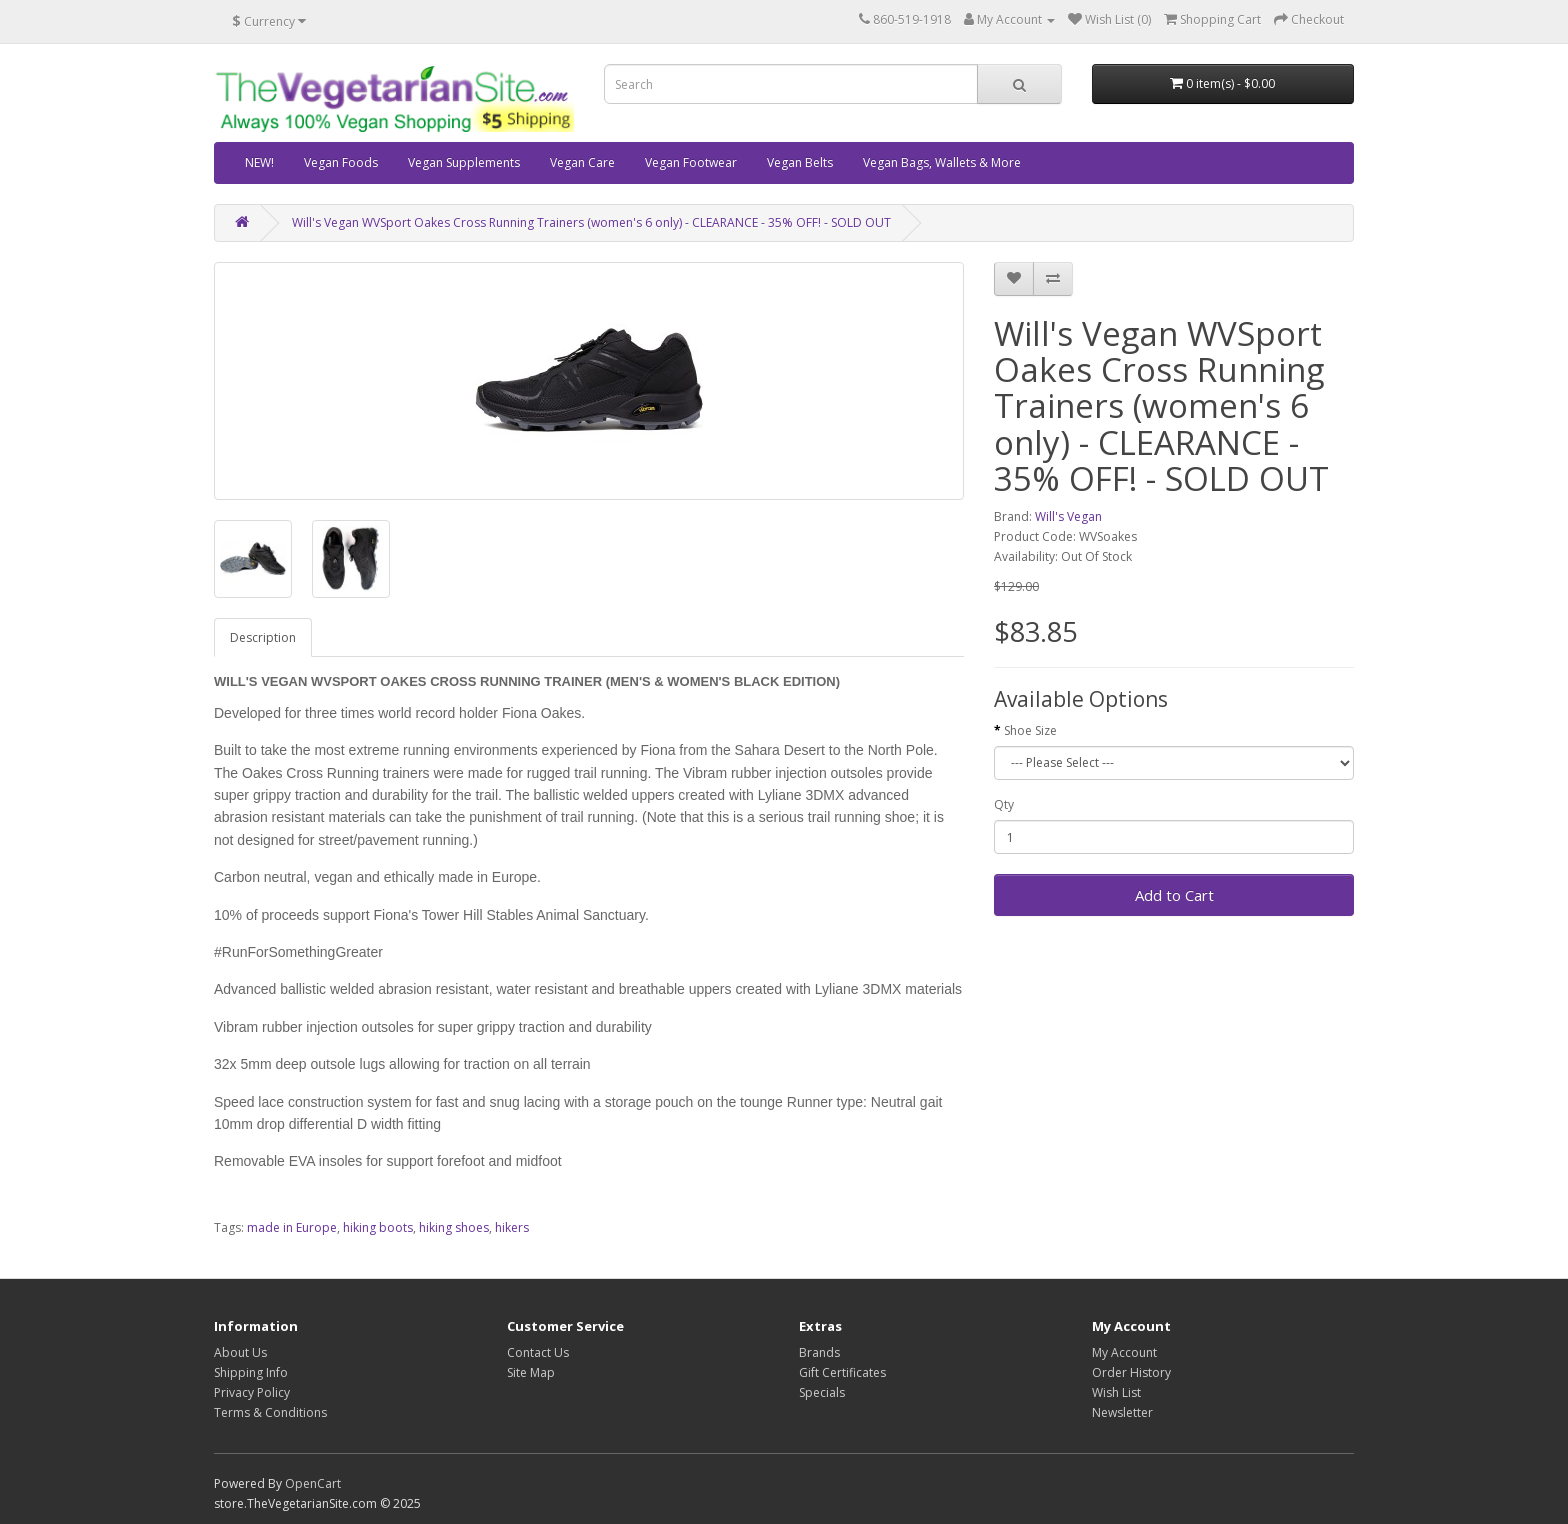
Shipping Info (251, 1372)
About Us (240, 1352)
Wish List (1116, 1392)
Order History (1131, 1372)
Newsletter (1122, 1412)
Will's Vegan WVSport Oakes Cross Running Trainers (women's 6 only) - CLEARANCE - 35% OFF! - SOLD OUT (591, 222)
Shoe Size (1030, 730)
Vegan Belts (800, 162)
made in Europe (292, 1227)
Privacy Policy (252, 1392)
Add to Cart (1174, 895)
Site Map (531, 1372)
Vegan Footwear (691, 162)
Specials (822, 1392)
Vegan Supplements (464, 162)
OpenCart (313, 1483)
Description (263, 637)
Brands (819, 1352)
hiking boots (378, 1227)
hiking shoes (454, 1227)
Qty (1004, 804)
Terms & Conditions (270, 1412)
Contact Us (538, 1352)
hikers (512, 1227)
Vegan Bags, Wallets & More (942, 162)
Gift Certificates (842, 1372)
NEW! (259, 162)
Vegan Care (582, 162)
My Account (1124, 1352)
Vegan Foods (341, 162)
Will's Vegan (1068, 516)
